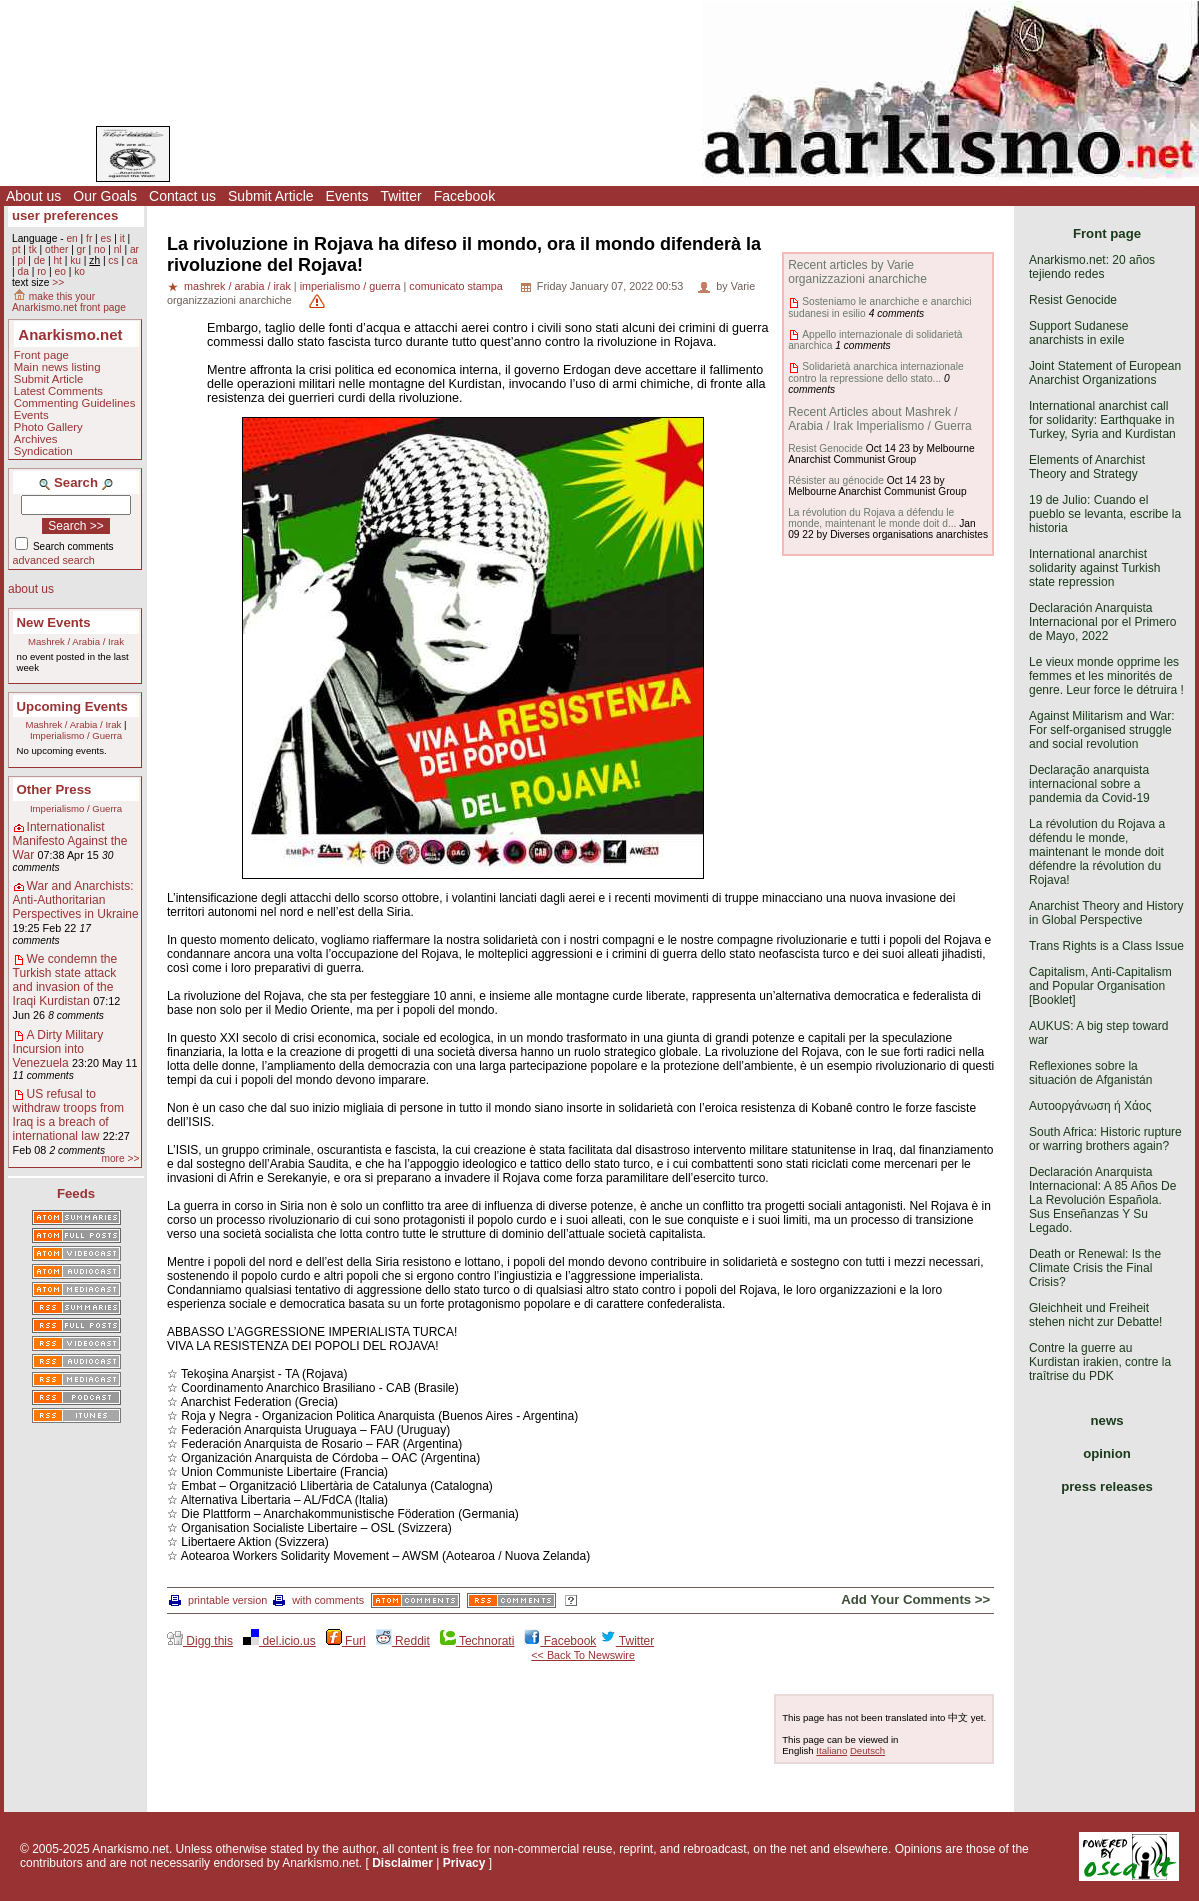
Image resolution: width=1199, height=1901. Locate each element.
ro (41, 271)
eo (60, 271)
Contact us (182, 196)
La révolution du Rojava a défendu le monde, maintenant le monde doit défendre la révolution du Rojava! (1097, 852)
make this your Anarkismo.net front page (69, 302)
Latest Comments (58, 391)
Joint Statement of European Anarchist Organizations (1105, 373)
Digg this (200, 1641)
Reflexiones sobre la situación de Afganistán (1090, 1073)
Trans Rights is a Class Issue (1106, 946)
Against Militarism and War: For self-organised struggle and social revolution (1102, 730)
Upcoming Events (72, 706)
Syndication (43, 451)
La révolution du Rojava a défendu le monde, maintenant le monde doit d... (872, 518)
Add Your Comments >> (915, 1599)
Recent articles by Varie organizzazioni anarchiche (857, 272)
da (22, 271)
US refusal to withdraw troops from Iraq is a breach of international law (68, 1115)
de (39, 260)
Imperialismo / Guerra (76, 735)
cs (113, 260)
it (122, 238)
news (1107, 1420)
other (56, 249)
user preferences (65, 215)
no (99, 249)
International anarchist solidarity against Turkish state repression (1094, 568)
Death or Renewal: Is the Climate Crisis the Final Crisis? (1095, 1268)
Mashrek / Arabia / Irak (76, 641)
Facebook (464, 196)
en (71, 238)
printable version (218, 1600)
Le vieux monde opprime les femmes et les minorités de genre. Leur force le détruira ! (1106, 676)
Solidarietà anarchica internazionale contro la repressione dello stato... (875, 372)
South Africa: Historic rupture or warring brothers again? (1105, 1139)
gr (81, 249)
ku (75, 260)
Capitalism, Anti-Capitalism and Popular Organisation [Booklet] (1100, 986)
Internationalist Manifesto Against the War (70, 841)
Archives (36, 439)
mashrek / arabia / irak (237, 286)
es (106, 238)
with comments (318, 1600)
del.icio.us (279, 1641)
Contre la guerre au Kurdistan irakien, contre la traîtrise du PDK (1100, 1362)
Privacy (464, 1863)
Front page (41, 355)
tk (33, 249)
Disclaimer (402, 1863)
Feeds (76, 1193)
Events (347, 196)
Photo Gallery (48, 427)
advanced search (54, 560)
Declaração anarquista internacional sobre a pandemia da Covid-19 (1089, 784)
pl (21, 260)
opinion (1107, 1453)
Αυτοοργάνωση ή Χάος (1090, 1106)
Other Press (54, 789)
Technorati (477, 1641)
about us (31, 589)
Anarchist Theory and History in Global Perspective (1106, 913)
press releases (1107, 1486)
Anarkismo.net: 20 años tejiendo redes (1092, 267)
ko (79, 271)
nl (118, 249)
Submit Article (271, 196)
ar (134, 249)
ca (132, 260)
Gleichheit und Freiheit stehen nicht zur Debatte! (1095, 1315)
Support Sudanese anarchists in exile (1078, 333)
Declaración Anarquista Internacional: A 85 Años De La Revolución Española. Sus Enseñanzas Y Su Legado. (1102, 1200)
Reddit (403, 1641)
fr (89, 238)
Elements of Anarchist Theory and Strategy (1087, 467)
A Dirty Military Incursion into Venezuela (58, 1049)
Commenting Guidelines (75, 403)
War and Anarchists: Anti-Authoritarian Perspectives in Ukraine (76, 900)
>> (58, 282)
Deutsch (867, 1750)
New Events (54, 622)
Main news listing (57, 367)
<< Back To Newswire (583, 1655)
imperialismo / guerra (350, 286)
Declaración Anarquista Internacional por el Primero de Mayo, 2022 (1102, 622)
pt (16, 249)
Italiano (831, 1750)
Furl (346, 1641)
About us (33, 196)
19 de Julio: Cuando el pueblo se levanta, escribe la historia (1105, 514)
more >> (120, 1158)
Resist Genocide (825, 448)
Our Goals (105, 196)
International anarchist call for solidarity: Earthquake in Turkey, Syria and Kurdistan (1102, 420)
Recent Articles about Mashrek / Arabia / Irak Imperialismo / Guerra (879, 419)
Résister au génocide (836, 480)
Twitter (400, 196)
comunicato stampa (456, 286)
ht (57, 260)
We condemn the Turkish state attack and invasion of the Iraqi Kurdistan (65, 980)
